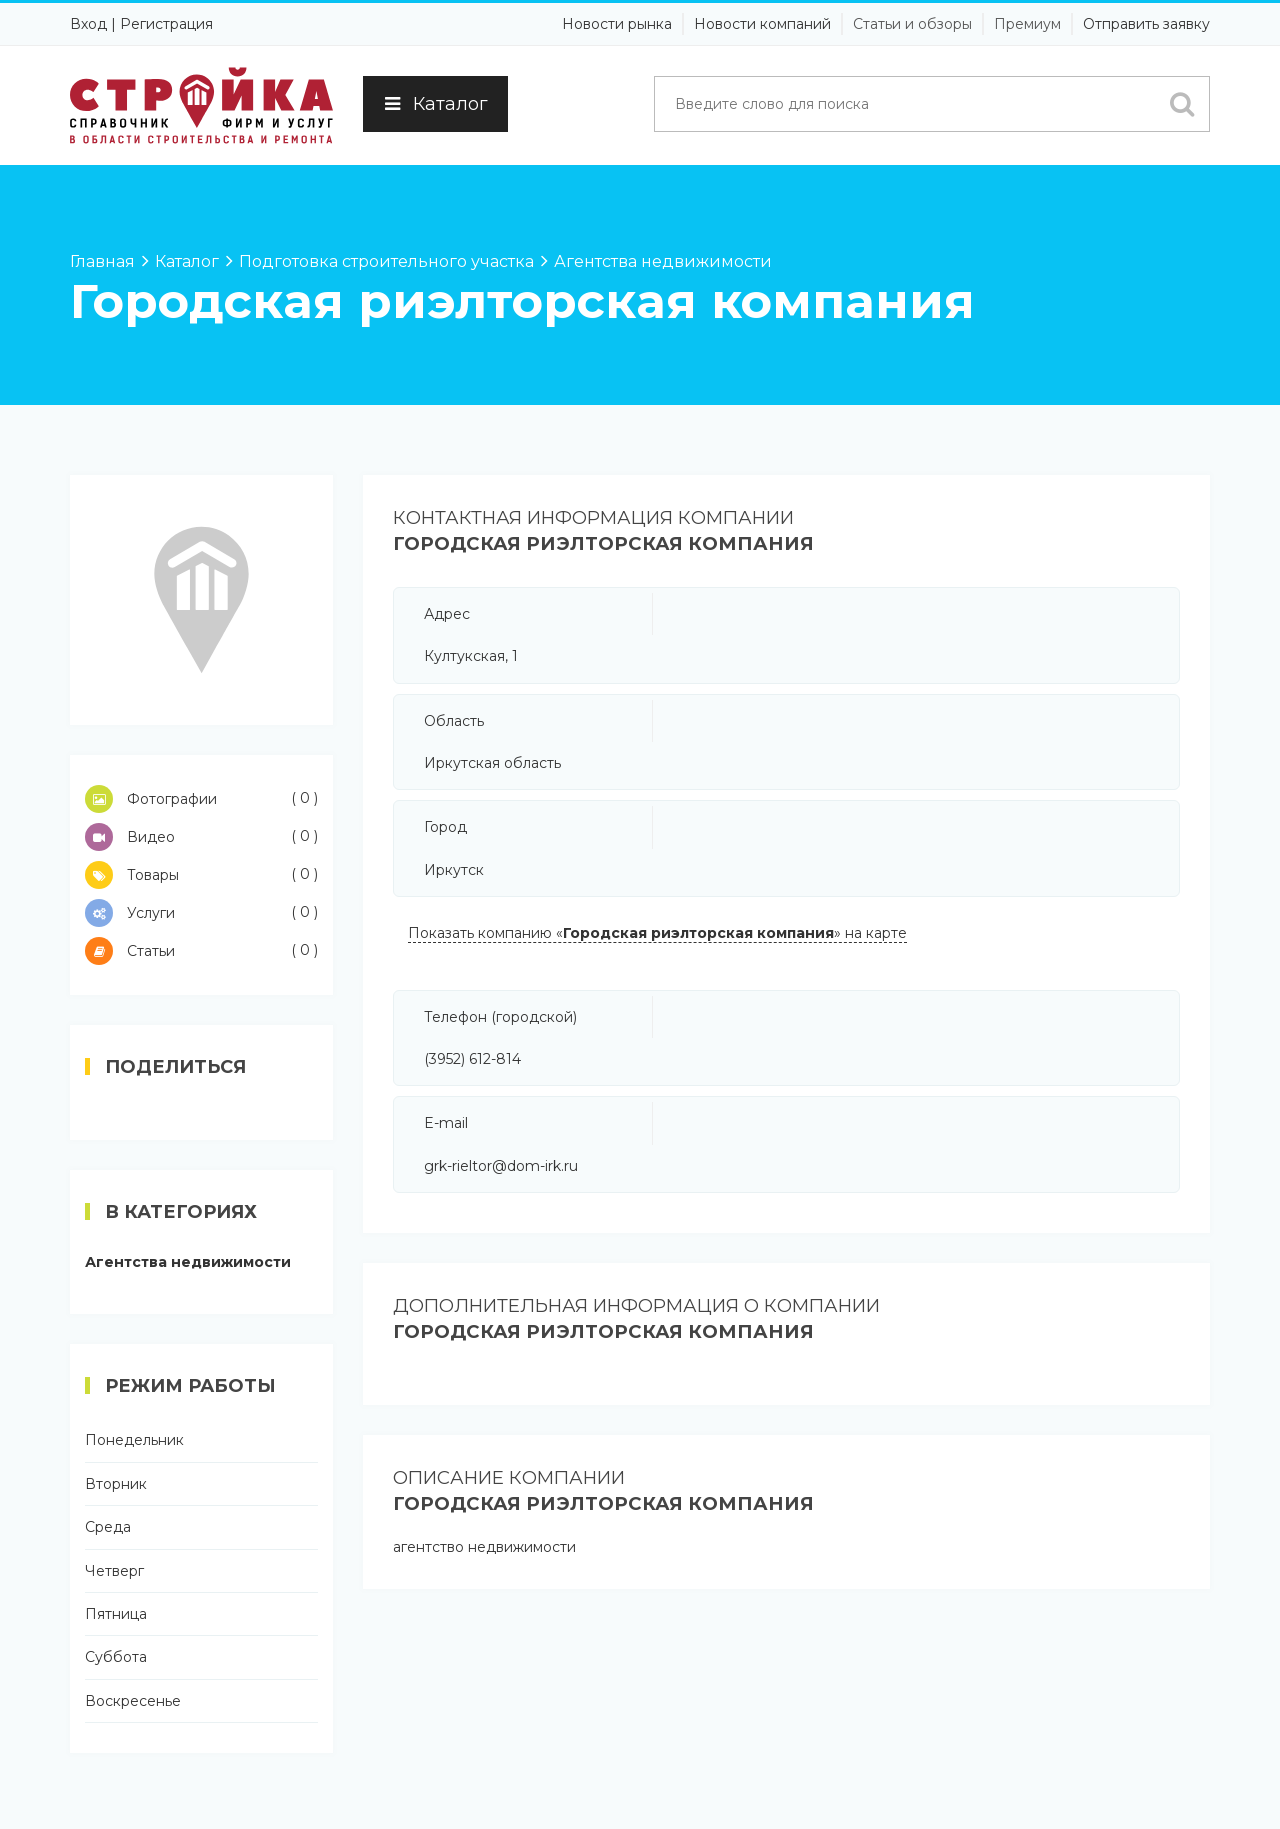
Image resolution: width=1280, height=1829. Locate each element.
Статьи (201, 951)
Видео (201, 837)
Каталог (435, 104)
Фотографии (201, 799)
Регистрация (166, 24)
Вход (88, 24)
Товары (201, 875)
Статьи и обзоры (912, 24)
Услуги (201, 913)
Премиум (1027, 24)
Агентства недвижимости (188, 1262)
